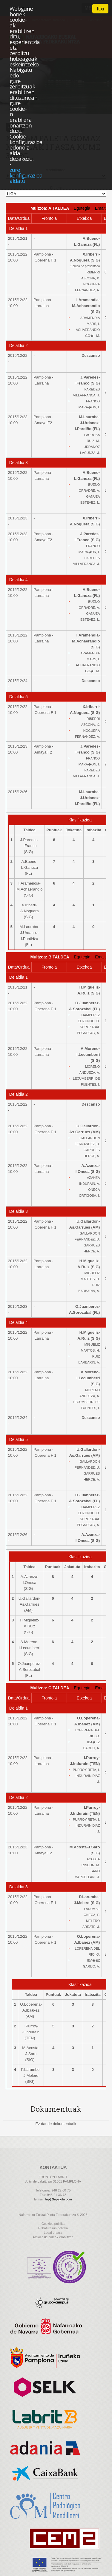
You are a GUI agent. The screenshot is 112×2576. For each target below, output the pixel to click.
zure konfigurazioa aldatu (26, 175)
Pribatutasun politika (53, 2228)
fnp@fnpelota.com (58, 2199)
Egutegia (82, 208)
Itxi (100, 8)
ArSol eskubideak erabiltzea (53, 2237)
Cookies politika (53, 2223)
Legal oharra (53, 2232)
